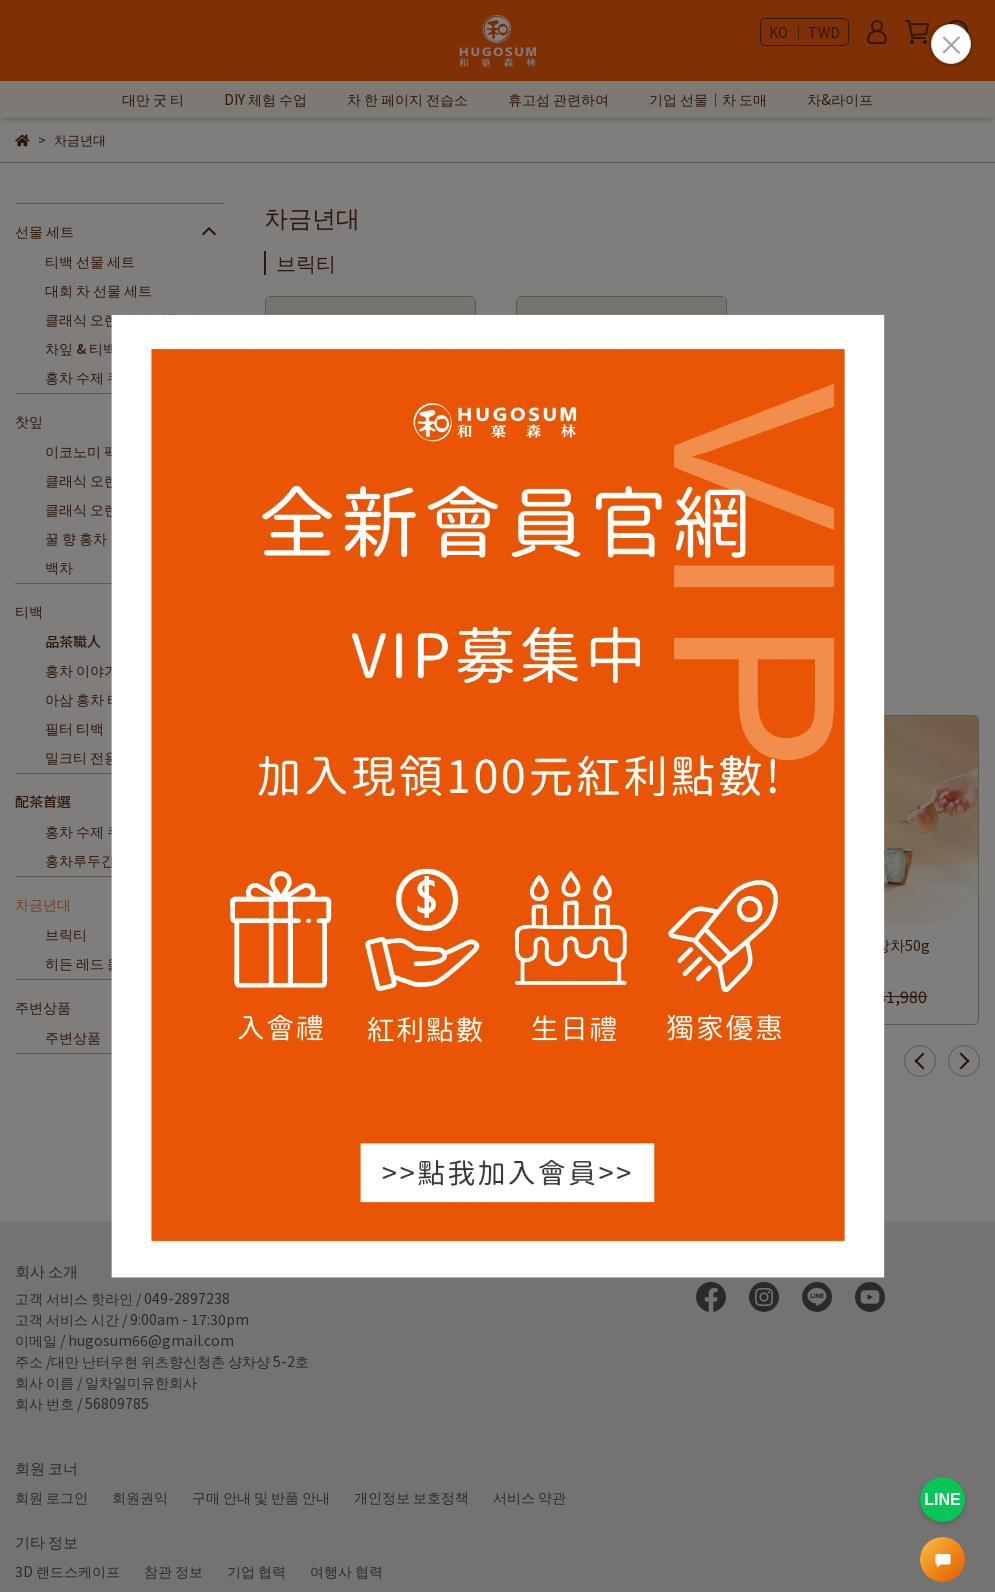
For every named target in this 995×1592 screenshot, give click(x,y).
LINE (942, 1499)
